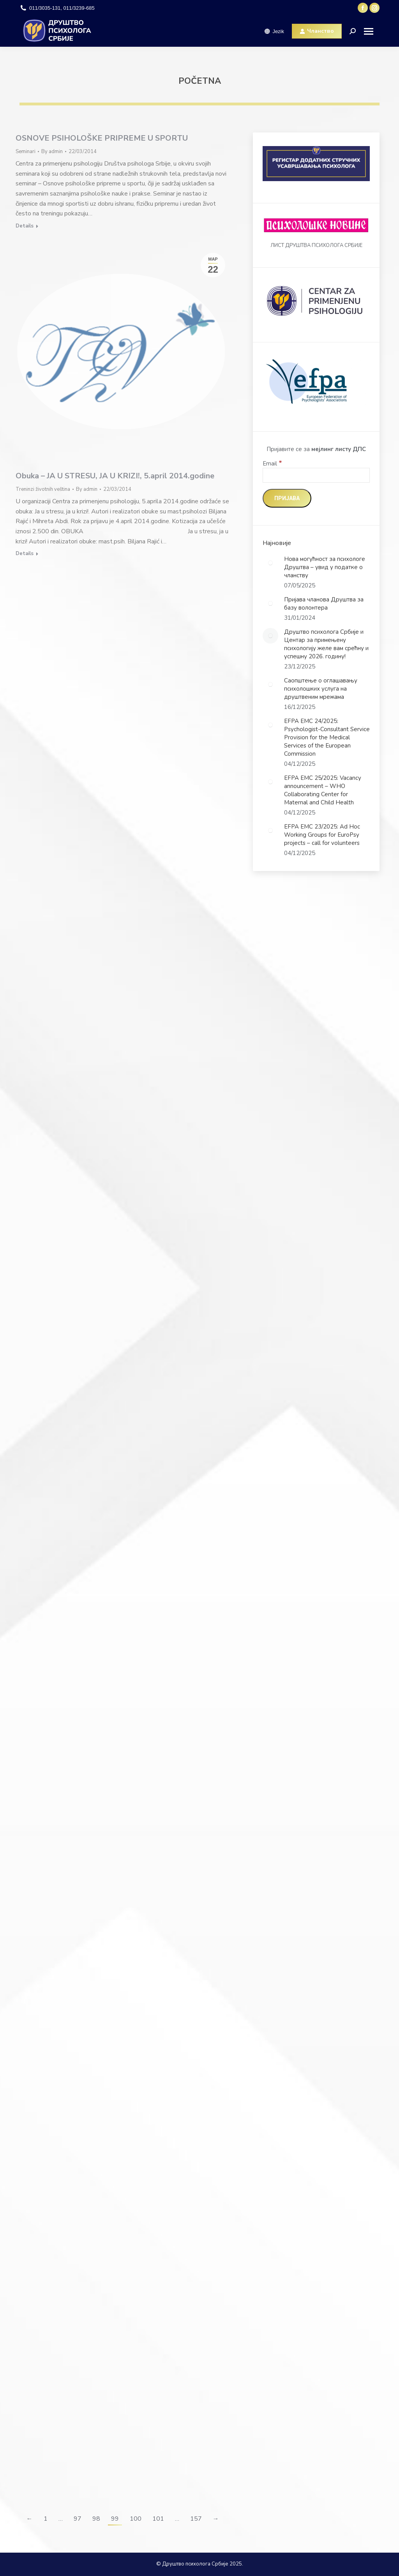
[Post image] (270, 563)
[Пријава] (287, 498)
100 (135, 2518)
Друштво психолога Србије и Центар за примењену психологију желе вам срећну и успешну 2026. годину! (326, 644)
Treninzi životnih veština (43, 489)
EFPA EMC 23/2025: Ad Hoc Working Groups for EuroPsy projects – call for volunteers (322, 835)
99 (115, 2518)
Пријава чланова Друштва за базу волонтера (324, 604)
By (52, 151)
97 (77, 2518)
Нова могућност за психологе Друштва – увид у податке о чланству (324, 567)
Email (272, 463)
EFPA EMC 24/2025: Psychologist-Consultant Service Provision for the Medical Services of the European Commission (327, 737)
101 (158, 2518)
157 (196, 2518)
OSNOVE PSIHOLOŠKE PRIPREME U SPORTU (102, 138)
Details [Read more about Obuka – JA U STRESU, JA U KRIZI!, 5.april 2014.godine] (25, 553)
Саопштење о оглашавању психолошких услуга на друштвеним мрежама (320, 689)
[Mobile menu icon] (372, 31)
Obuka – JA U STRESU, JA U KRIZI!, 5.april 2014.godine (115, 476)
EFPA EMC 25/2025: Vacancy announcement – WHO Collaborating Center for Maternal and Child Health (322, 790)
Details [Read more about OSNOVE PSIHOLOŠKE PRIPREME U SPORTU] (25, 226)
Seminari (25, 151)
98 (96, 2518)
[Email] (316, 475)
